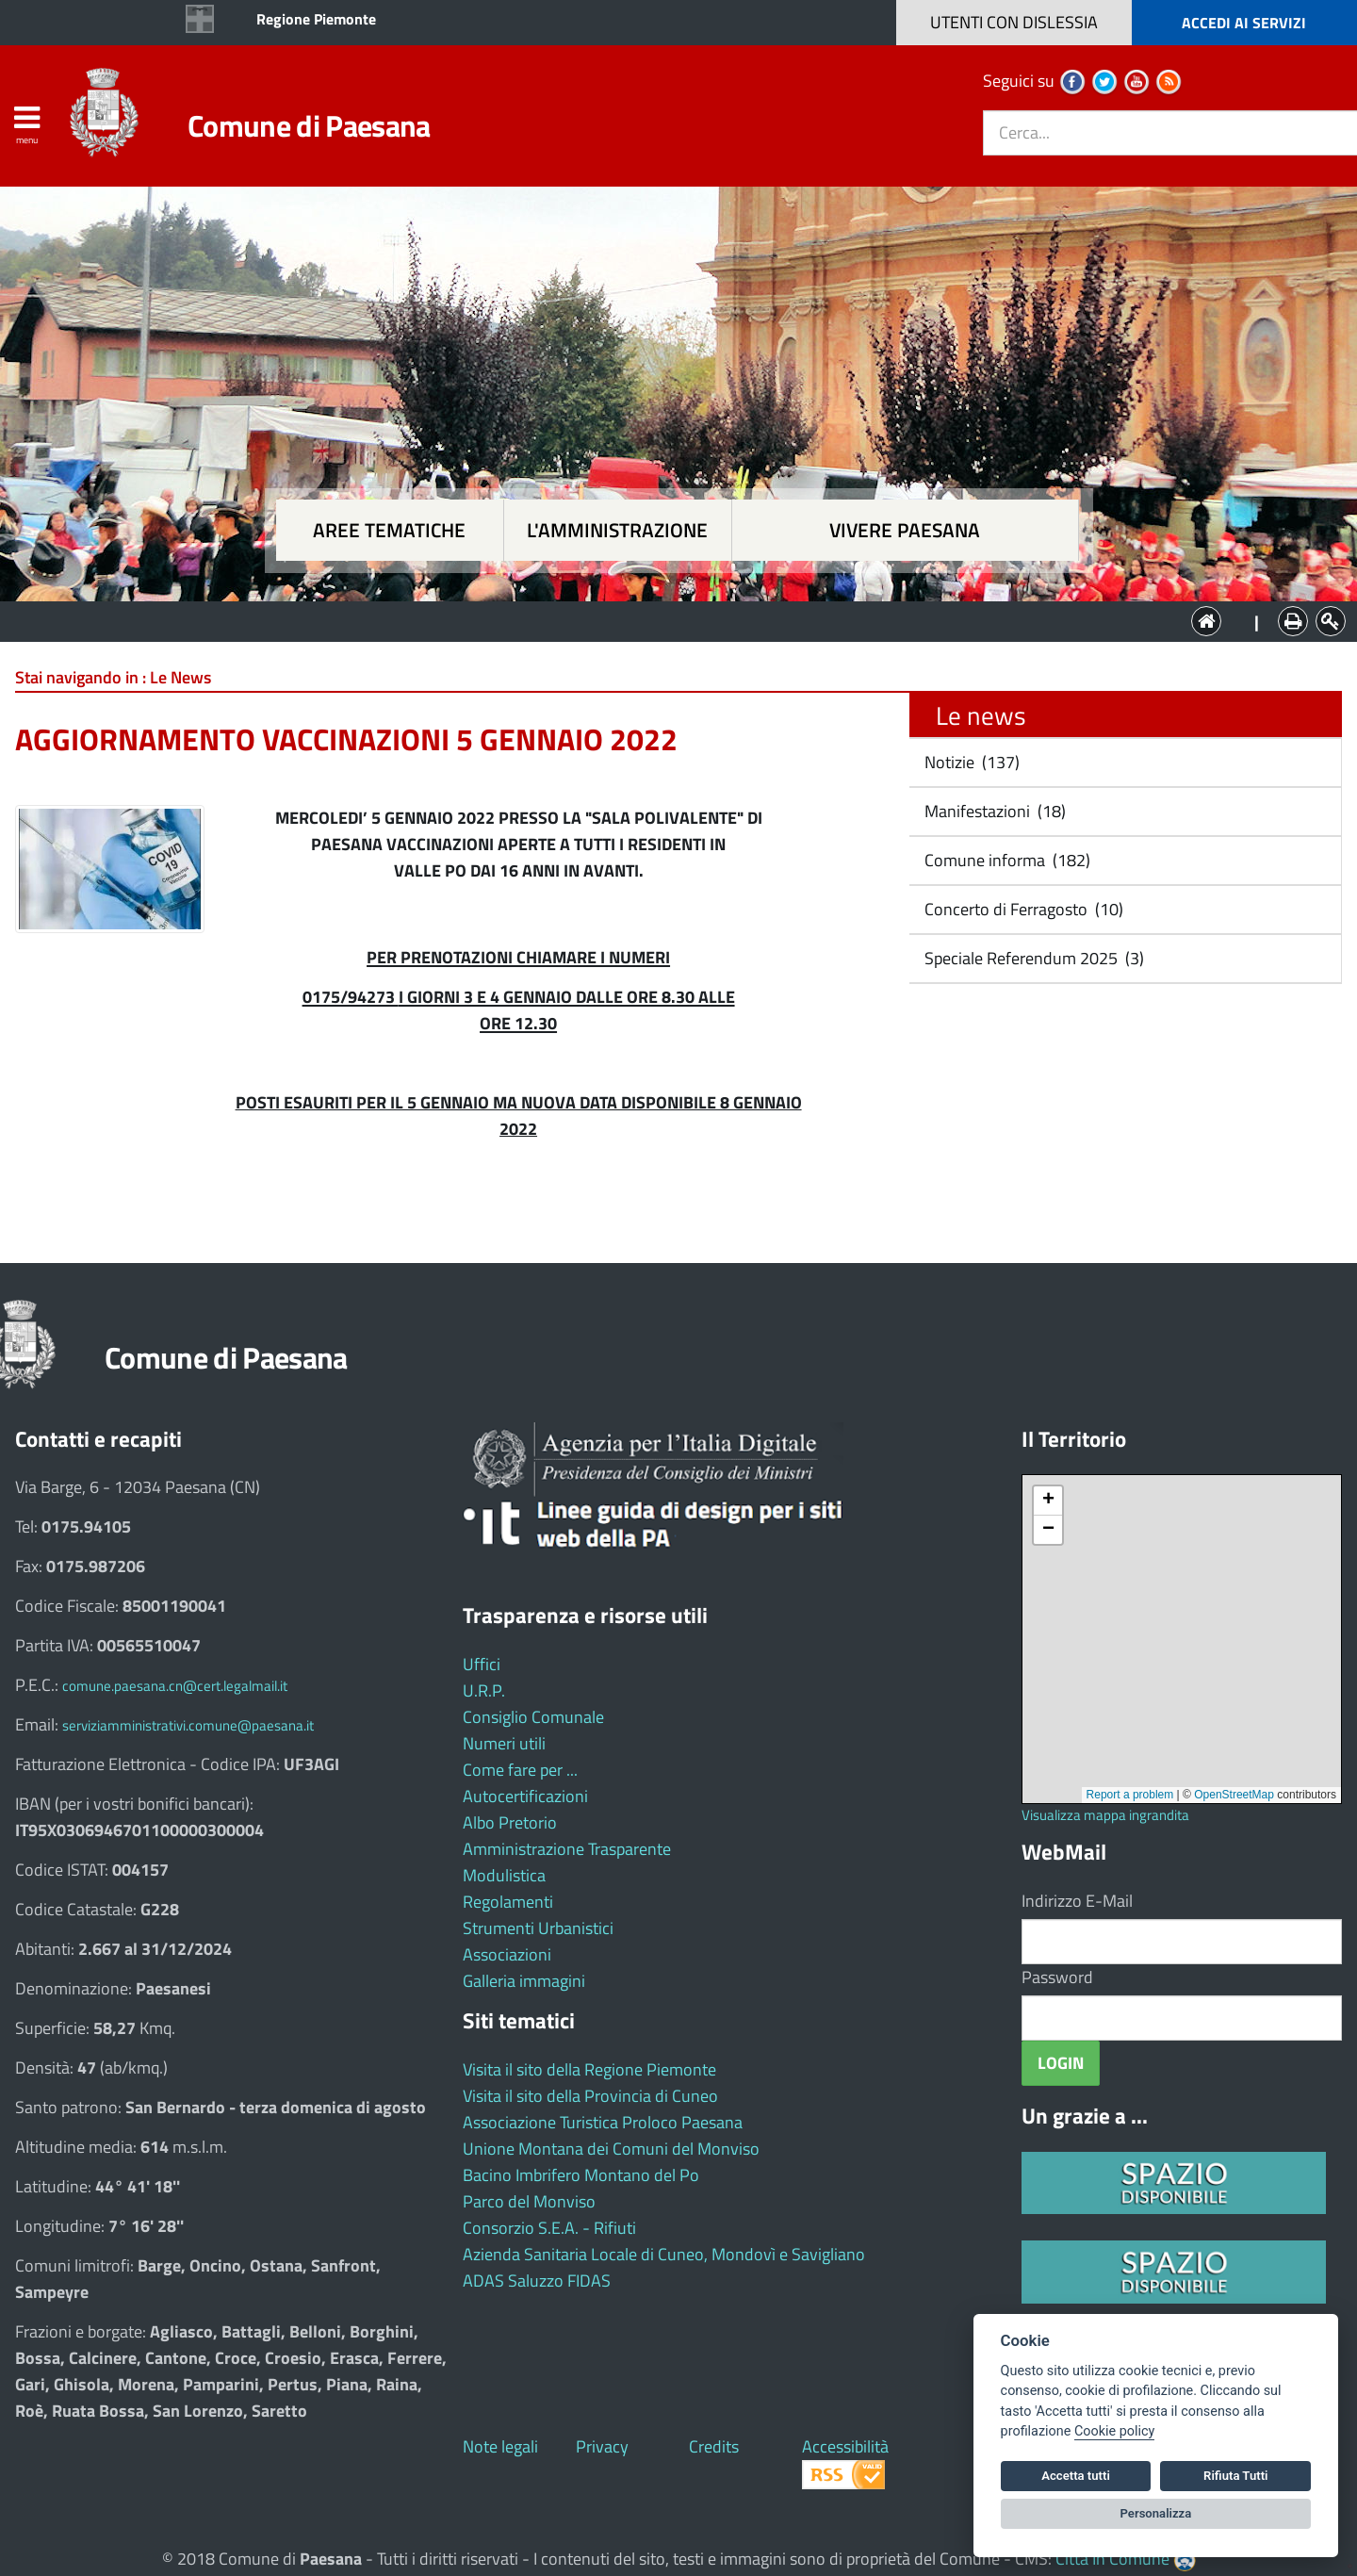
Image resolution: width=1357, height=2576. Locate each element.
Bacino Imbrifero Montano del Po (581, 2175)
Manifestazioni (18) (993, 811)
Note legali (500, 2446)
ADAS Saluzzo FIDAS (537, 2280)
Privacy (602, 2446)
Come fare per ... (520, 1769)
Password (1057, 1977)
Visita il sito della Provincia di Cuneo (590, 2095)
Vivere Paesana (904, 530)
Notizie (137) (970, 762)
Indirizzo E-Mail (1077, 1900)
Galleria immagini (524, 1981)
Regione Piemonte (316, 19)
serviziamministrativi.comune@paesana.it (188, 1725)
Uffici (481, 1664)
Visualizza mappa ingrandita (1105, 1815)
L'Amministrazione (664, 619)
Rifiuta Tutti (1235, 2476)
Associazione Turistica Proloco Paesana (603, 2122)
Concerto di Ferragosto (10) (1022, 909)
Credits (714, 2446)
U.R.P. (484, 1690)
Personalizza (1156, 2513)
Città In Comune (1112, 2558)
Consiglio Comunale (533, 1717)
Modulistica (504, 1875)
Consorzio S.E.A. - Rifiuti (549, 2227)
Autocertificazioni (525, 1796)
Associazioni (507, 1954)
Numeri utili (504, 1743)
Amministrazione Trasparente (567, 1849)
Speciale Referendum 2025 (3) (1032, 958)
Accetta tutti (1075, 2476)
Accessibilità (845, 2446)
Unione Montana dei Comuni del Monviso (611, 2148)
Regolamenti (508, 1901)
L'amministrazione (617, 530)
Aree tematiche (389, 530)
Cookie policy (1114, 2431)
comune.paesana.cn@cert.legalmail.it (174, 1686)
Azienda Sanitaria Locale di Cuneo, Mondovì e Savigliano (664, 2254)
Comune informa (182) (1005, 860)
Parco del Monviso (529, 2201)
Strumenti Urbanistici (538, 1928)
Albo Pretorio (510, 1822)
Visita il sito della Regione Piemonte (589, 2069)
